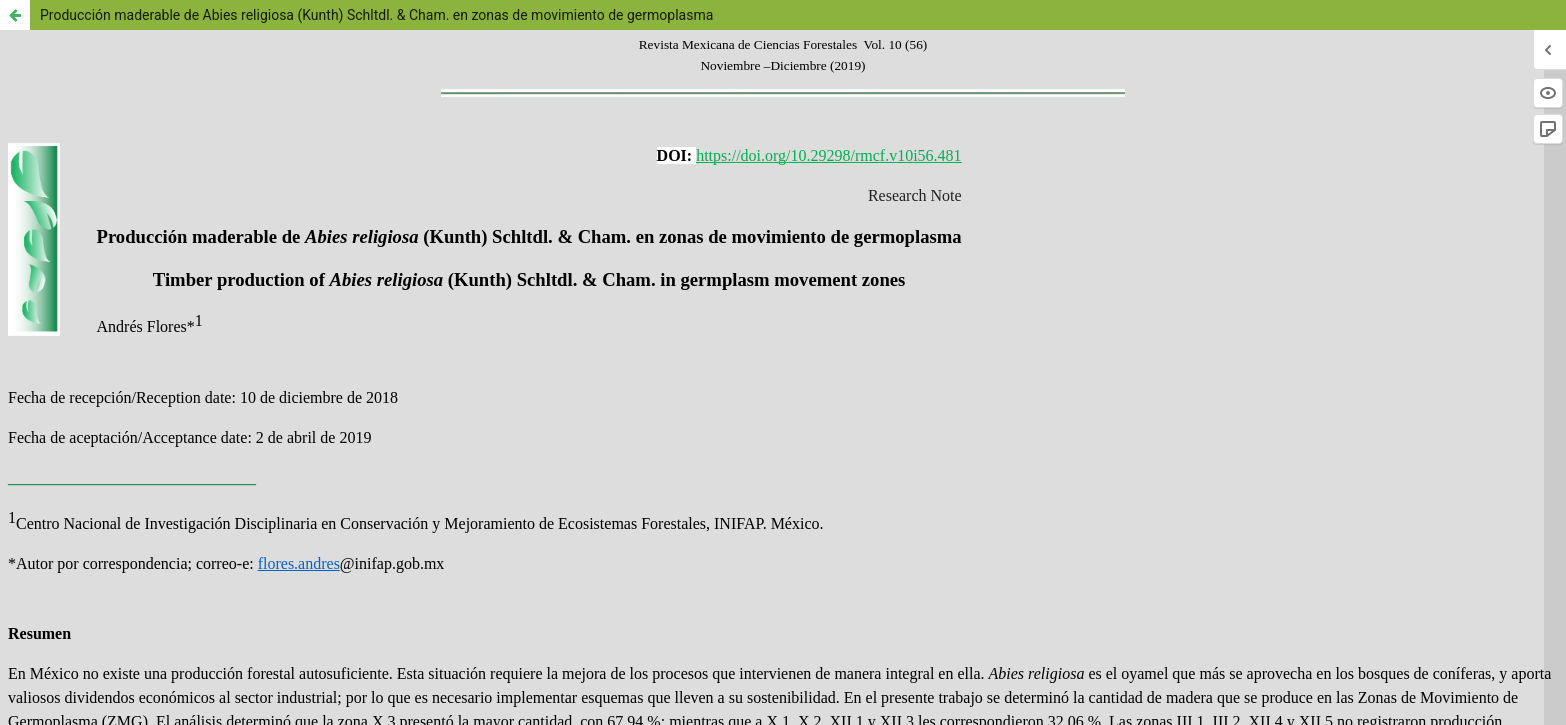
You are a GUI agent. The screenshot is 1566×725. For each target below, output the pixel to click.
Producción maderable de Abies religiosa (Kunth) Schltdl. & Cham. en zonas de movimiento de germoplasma (376, 15)
